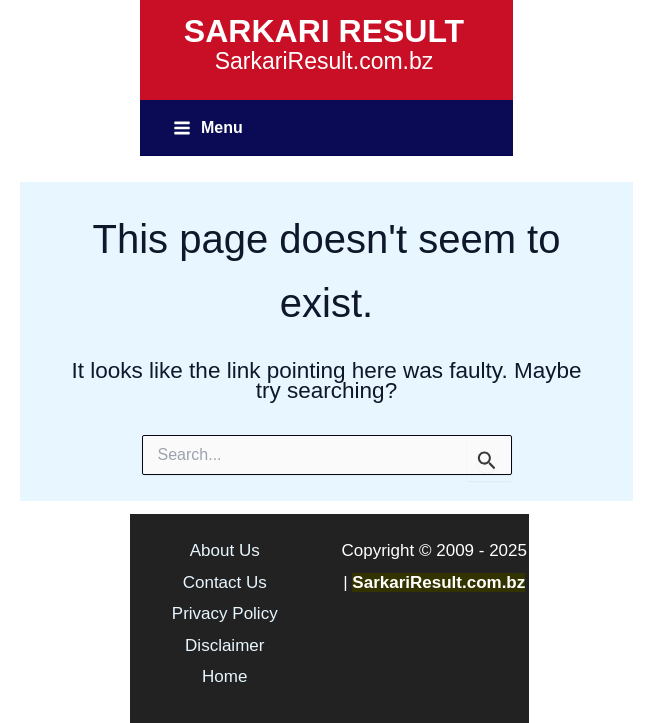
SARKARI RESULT (324, 31)
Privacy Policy (225, 613)
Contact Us (225, 582)
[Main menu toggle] (207, 127)
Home (224, 676)
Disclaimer (224, 645)
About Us (225, 550)
